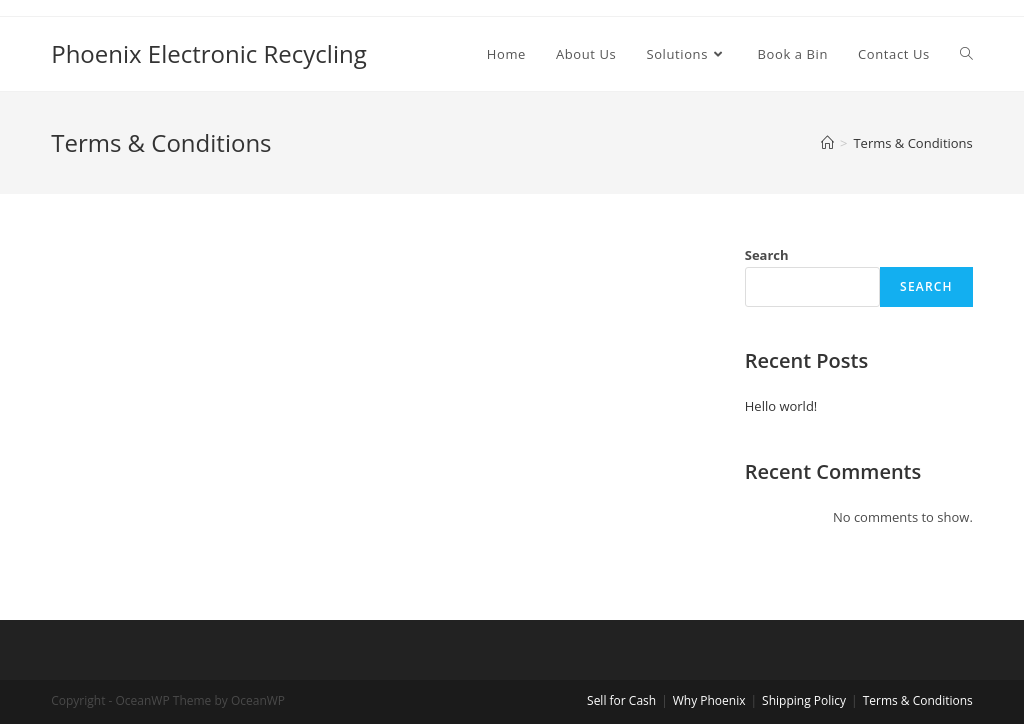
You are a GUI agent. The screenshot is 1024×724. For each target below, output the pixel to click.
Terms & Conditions (918, 700)
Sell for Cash (621, 700)
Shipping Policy (804, 700)
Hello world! (781, 406)
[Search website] (966, 54)
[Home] (827, 143)
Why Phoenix (709, 700)
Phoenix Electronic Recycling (209, 53)
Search (767, 255)
